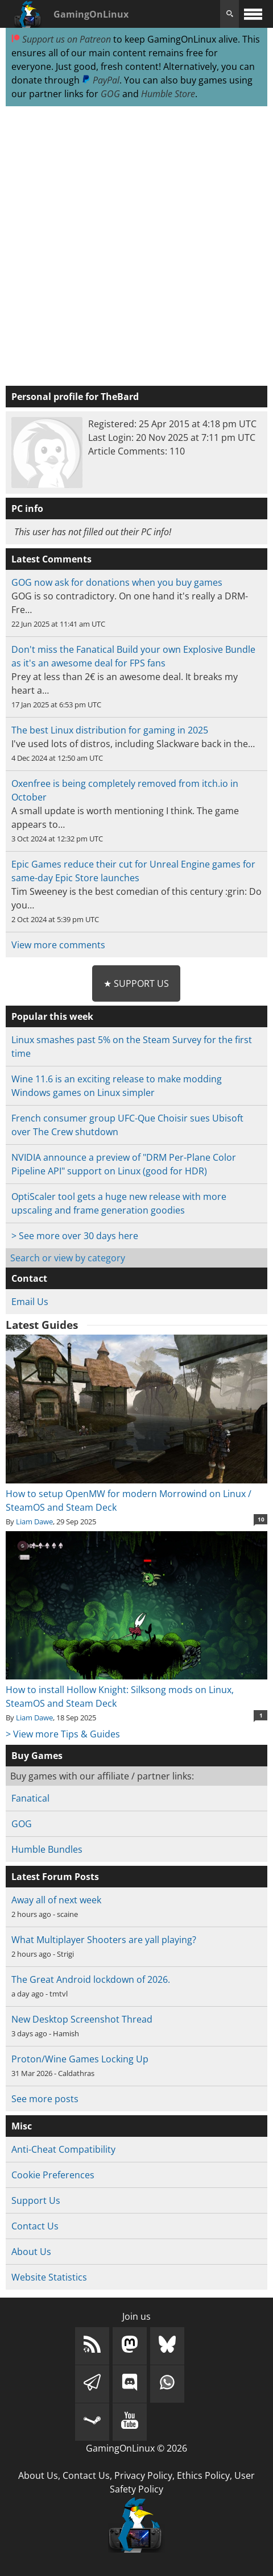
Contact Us (35, 2226)
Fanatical (30, 1798)
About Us (31, 2251)
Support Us (35, 2200)
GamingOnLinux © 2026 (136, 2448)
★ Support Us (136, 983)
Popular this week (52, 1016)
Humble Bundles (46, 1849)
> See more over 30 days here (74, 1235)
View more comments (58, 945)
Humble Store (168, 93)
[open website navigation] (253, 14)
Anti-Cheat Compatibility (63, 2149)
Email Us (29, 1301)
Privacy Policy (143, 2475)
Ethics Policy (203, 2475)
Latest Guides (42, 1325)
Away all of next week (56, 1900)
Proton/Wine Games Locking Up (79, 2059)
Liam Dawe (34, 1521)
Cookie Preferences (52, 2175)
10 (261, 1519)
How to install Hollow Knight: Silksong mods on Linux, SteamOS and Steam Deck (137, 1690)
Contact (29, 1278)
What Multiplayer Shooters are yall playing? (103, 1939)
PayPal (100, 80)
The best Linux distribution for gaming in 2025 (109, 730)
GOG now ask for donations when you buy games (116, 582)
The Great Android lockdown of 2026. (90, 1979)
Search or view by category (67, 1258)
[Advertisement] (136, 246)
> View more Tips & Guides (63, 1734)
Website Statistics (49, 2277)
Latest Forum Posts (55, 1876)
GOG (110, 93)
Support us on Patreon (61, 39)
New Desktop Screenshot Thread (81, 2019)
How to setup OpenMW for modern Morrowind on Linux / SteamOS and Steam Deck (137, 1494)
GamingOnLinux (91, 14)
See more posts (44, 2099)
